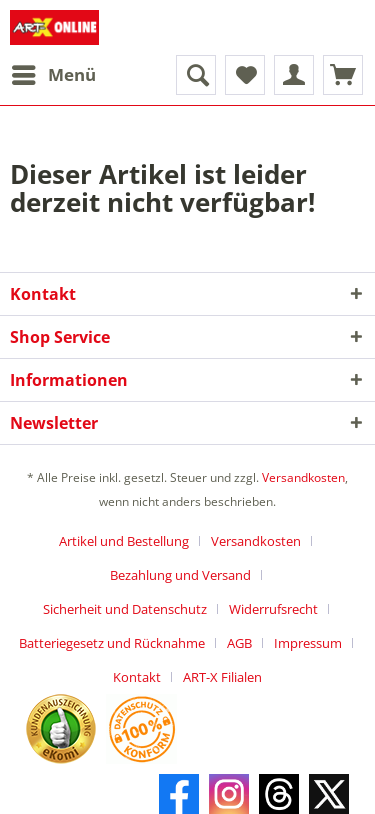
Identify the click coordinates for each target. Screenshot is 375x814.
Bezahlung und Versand (180, 575)
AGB (239, 643)
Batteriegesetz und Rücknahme (112, 643)
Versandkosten (303, 477)
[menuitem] (53, 75)
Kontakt (137, 677)
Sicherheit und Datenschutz (125, 609)
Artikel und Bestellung (124, 541)
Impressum (308, 643)
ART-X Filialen (222, 677)
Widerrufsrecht (273, 609)
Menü (54, 72)
